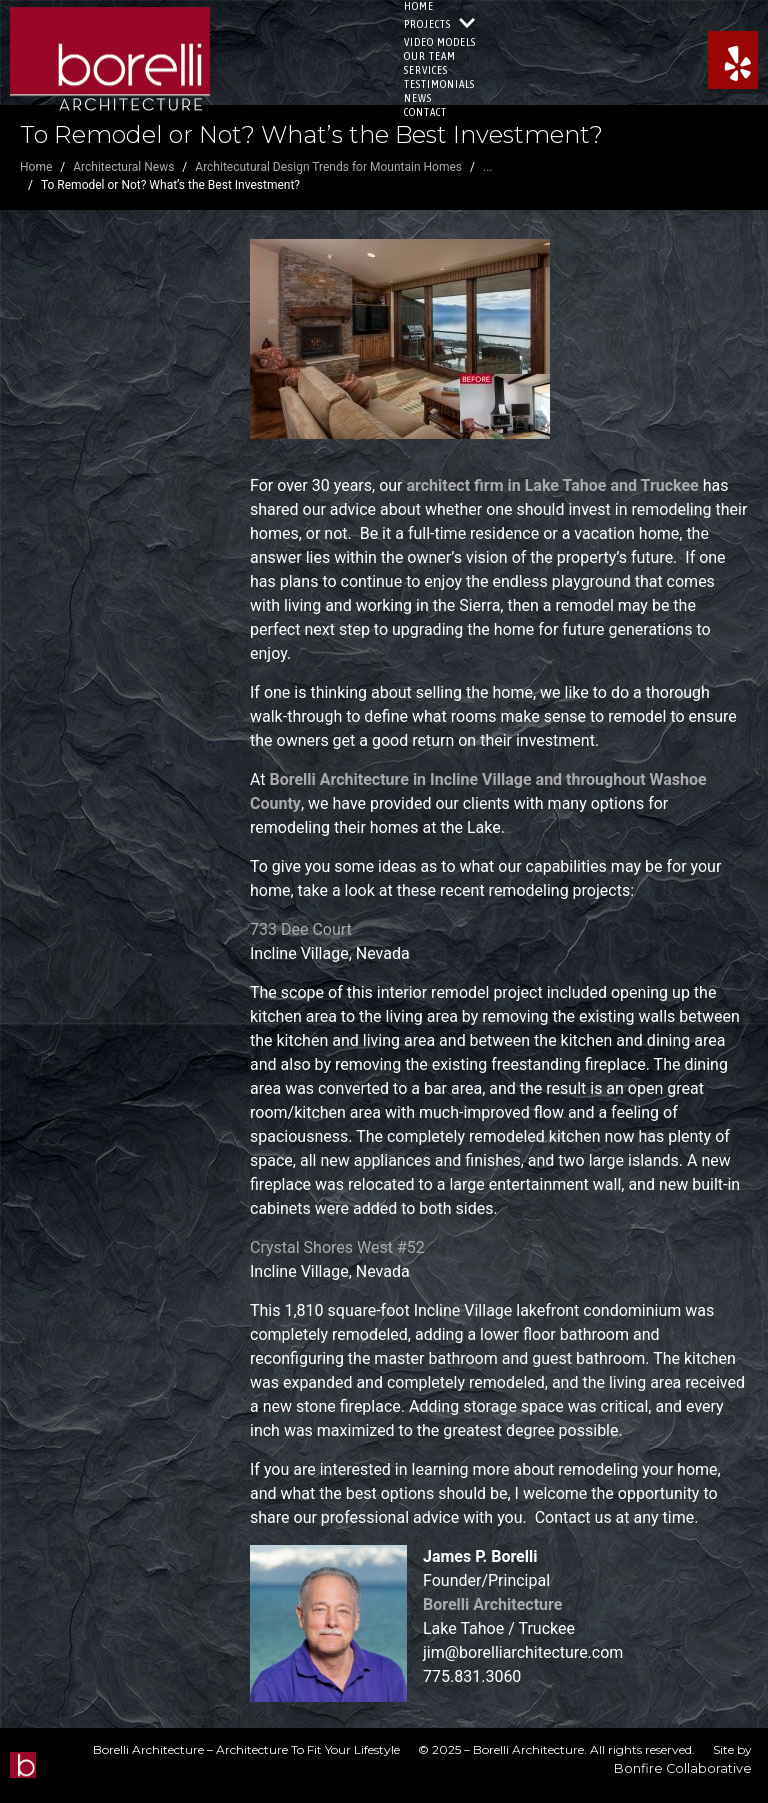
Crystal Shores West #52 (337, 1247)
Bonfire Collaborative (683, 1768)
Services (426, 70)
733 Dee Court (301, 929)
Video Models (440, 42)
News (418, 98)
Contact (425, 112)
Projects (440, 24)
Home (419, 6)
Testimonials (439, 84)
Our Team (430, 56)
